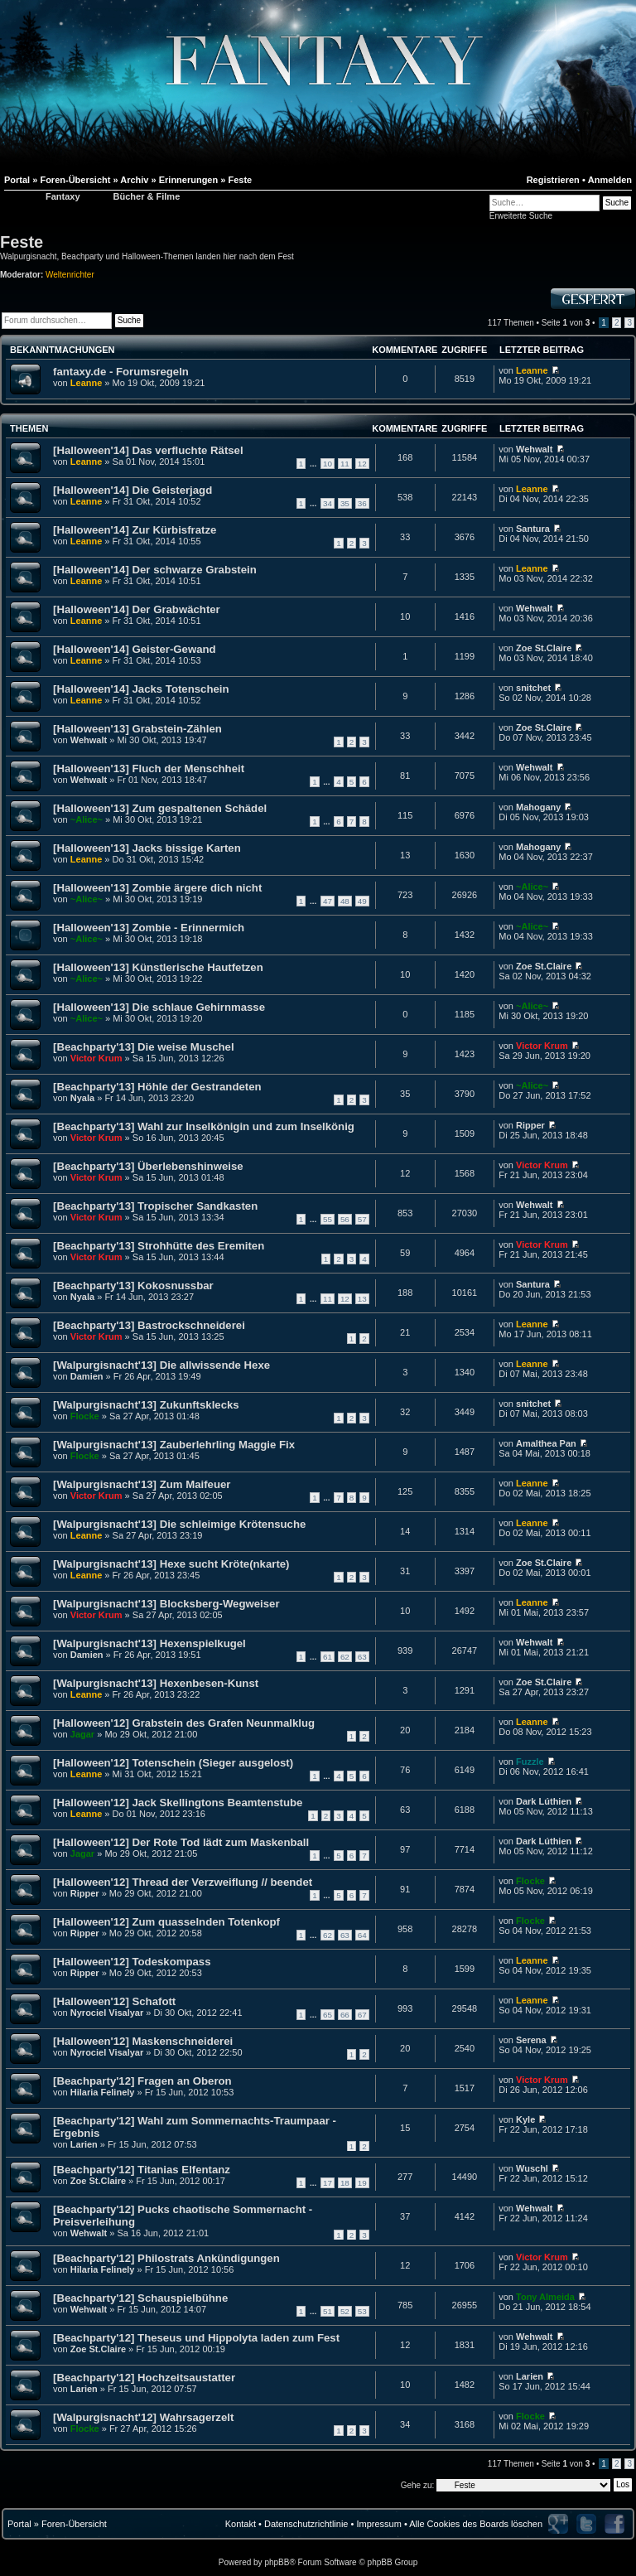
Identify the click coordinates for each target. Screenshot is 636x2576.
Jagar (82, 1734)
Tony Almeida (545, 2297)
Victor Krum (96, 1058)
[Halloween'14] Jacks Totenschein (141, 689)
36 (362, 503)
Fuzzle (530, 1761)
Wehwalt (534, 449)
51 (327, 2311)
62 (344, 1656)
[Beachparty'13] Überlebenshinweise (148, 1166)
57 (362, 1219)
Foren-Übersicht (74, 2524)
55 (327, 1219)
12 (362, 463)
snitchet (533, 688)
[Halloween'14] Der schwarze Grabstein (155, 569)
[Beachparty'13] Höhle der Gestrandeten (157, 1086)
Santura (533, 529)
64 (362, 1935)
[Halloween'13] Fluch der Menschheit (148, 768)
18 (344, 2182)
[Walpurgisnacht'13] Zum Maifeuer (141, 1484)
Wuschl (532, 2168)
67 (362, 2014)
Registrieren (553, 180)
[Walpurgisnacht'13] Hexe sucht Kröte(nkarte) (171, 1564)
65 (327, 2014)
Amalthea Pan (546, 1443)
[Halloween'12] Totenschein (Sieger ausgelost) (173, 1763)
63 (362, 1656)
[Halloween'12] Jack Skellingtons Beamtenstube (177, 1802)
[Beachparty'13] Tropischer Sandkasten (155, 1206)
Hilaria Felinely (102, 2092)
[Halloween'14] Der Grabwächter (136, 609)
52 (344, 2311)
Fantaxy (63, 196)
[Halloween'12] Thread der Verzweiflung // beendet (182, 1882)
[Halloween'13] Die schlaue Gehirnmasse (159, 1007)
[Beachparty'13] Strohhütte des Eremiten (158, 1246)
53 (362, 2311)
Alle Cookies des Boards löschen (475, 2524)
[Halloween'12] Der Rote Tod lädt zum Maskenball (181, 1842)
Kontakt (240, 2524)
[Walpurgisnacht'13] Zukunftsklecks (146, 1405)
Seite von (566, 322)
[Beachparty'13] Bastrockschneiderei (149, 1325)
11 (344, 463)
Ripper (530, 1125)
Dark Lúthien (543, 1801)
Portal (19, 2524)
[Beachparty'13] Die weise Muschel (143, 1047)
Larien (84, 2144)
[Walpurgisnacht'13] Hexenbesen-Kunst (155, 1683)
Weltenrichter (70, 274)
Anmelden (610, 180)
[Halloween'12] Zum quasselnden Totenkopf (166, 1922)
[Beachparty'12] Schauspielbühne (140, 2298)
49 (362, 901)
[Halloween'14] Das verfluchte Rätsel (148, 450)
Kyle (525, 2119)
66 (344, 2014)
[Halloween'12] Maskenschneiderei (143, 2041)
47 (327, 901)
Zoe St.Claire (543, 648)
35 (344, 503)
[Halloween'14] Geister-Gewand (134, 649)
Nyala (82, 1098)
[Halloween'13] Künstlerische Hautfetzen (158, 967)
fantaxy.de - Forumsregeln (121, 371)
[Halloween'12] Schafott (114, 2001)
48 (344, 901)
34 (327, 503)
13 (362, 1298)
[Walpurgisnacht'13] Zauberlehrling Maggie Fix (174, 1444)
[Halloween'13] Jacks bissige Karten (147, 848)
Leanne (86, 383)
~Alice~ (86, 819)
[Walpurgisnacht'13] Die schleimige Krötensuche (179, 1524)
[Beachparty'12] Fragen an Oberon (142, 2081)
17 (327, 2182)
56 (344, 1219)
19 (362, 2182)
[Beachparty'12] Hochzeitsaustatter (144, 2377)
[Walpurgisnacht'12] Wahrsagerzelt (143, 2417)
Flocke (84, 1416)
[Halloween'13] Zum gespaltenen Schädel (160, 808)
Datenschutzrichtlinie (306, 2524)
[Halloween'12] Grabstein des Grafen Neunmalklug (184, 1723)
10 (327, 463)
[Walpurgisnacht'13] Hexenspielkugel (149, 1643)
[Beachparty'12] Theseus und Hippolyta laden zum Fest (196, 2338)
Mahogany (538, 807)
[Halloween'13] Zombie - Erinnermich (148, 927)
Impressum (378, 2524)
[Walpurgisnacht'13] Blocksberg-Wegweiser (166, 1603)
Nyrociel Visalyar (106, 2013)
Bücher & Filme (147, 196)
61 (327, 1656)
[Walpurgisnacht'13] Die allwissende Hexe (161, 1365)
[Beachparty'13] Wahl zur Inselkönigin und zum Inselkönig (203, 1126)
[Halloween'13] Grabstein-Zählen (137, 729)
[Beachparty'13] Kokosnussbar (133, 1285)
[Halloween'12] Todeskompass (132, 1961)
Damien (87, 1376)
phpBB (276, 2562)
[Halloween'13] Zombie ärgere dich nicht (157, 888)
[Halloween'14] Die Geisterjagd (132, 490)
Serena (531, 2040)
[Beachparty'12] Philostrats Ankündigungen (166, 2258)
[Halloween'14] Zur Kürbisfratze (134, 530)
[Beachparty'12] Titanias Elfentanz (141, 2169)
